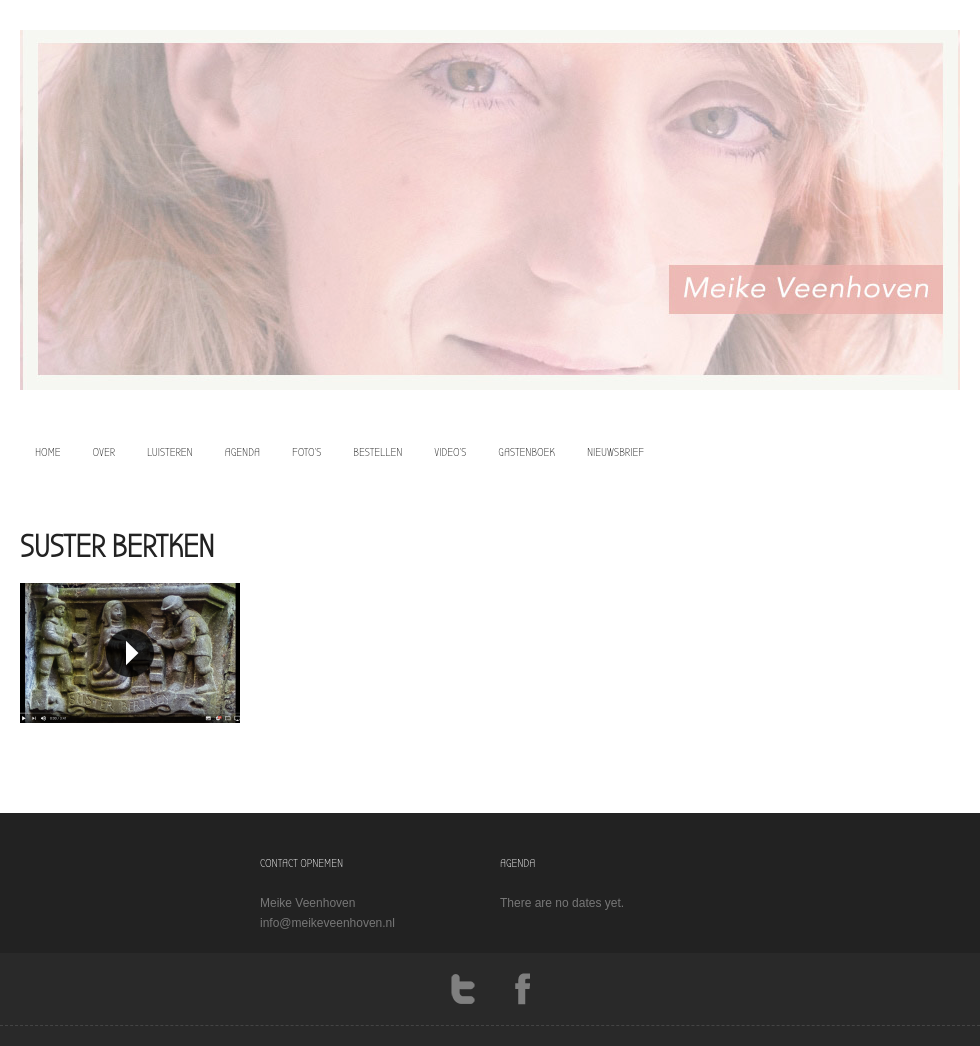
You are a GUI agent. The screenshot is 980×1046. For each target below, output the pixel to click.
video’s (450, 452)
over (104, 452)
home (48, 452)
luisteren (170, 452)
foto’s (306, 452)
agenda (242, 452)
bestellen (377, 452)
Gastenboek (526, 452)
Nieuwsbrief (615, 452)
